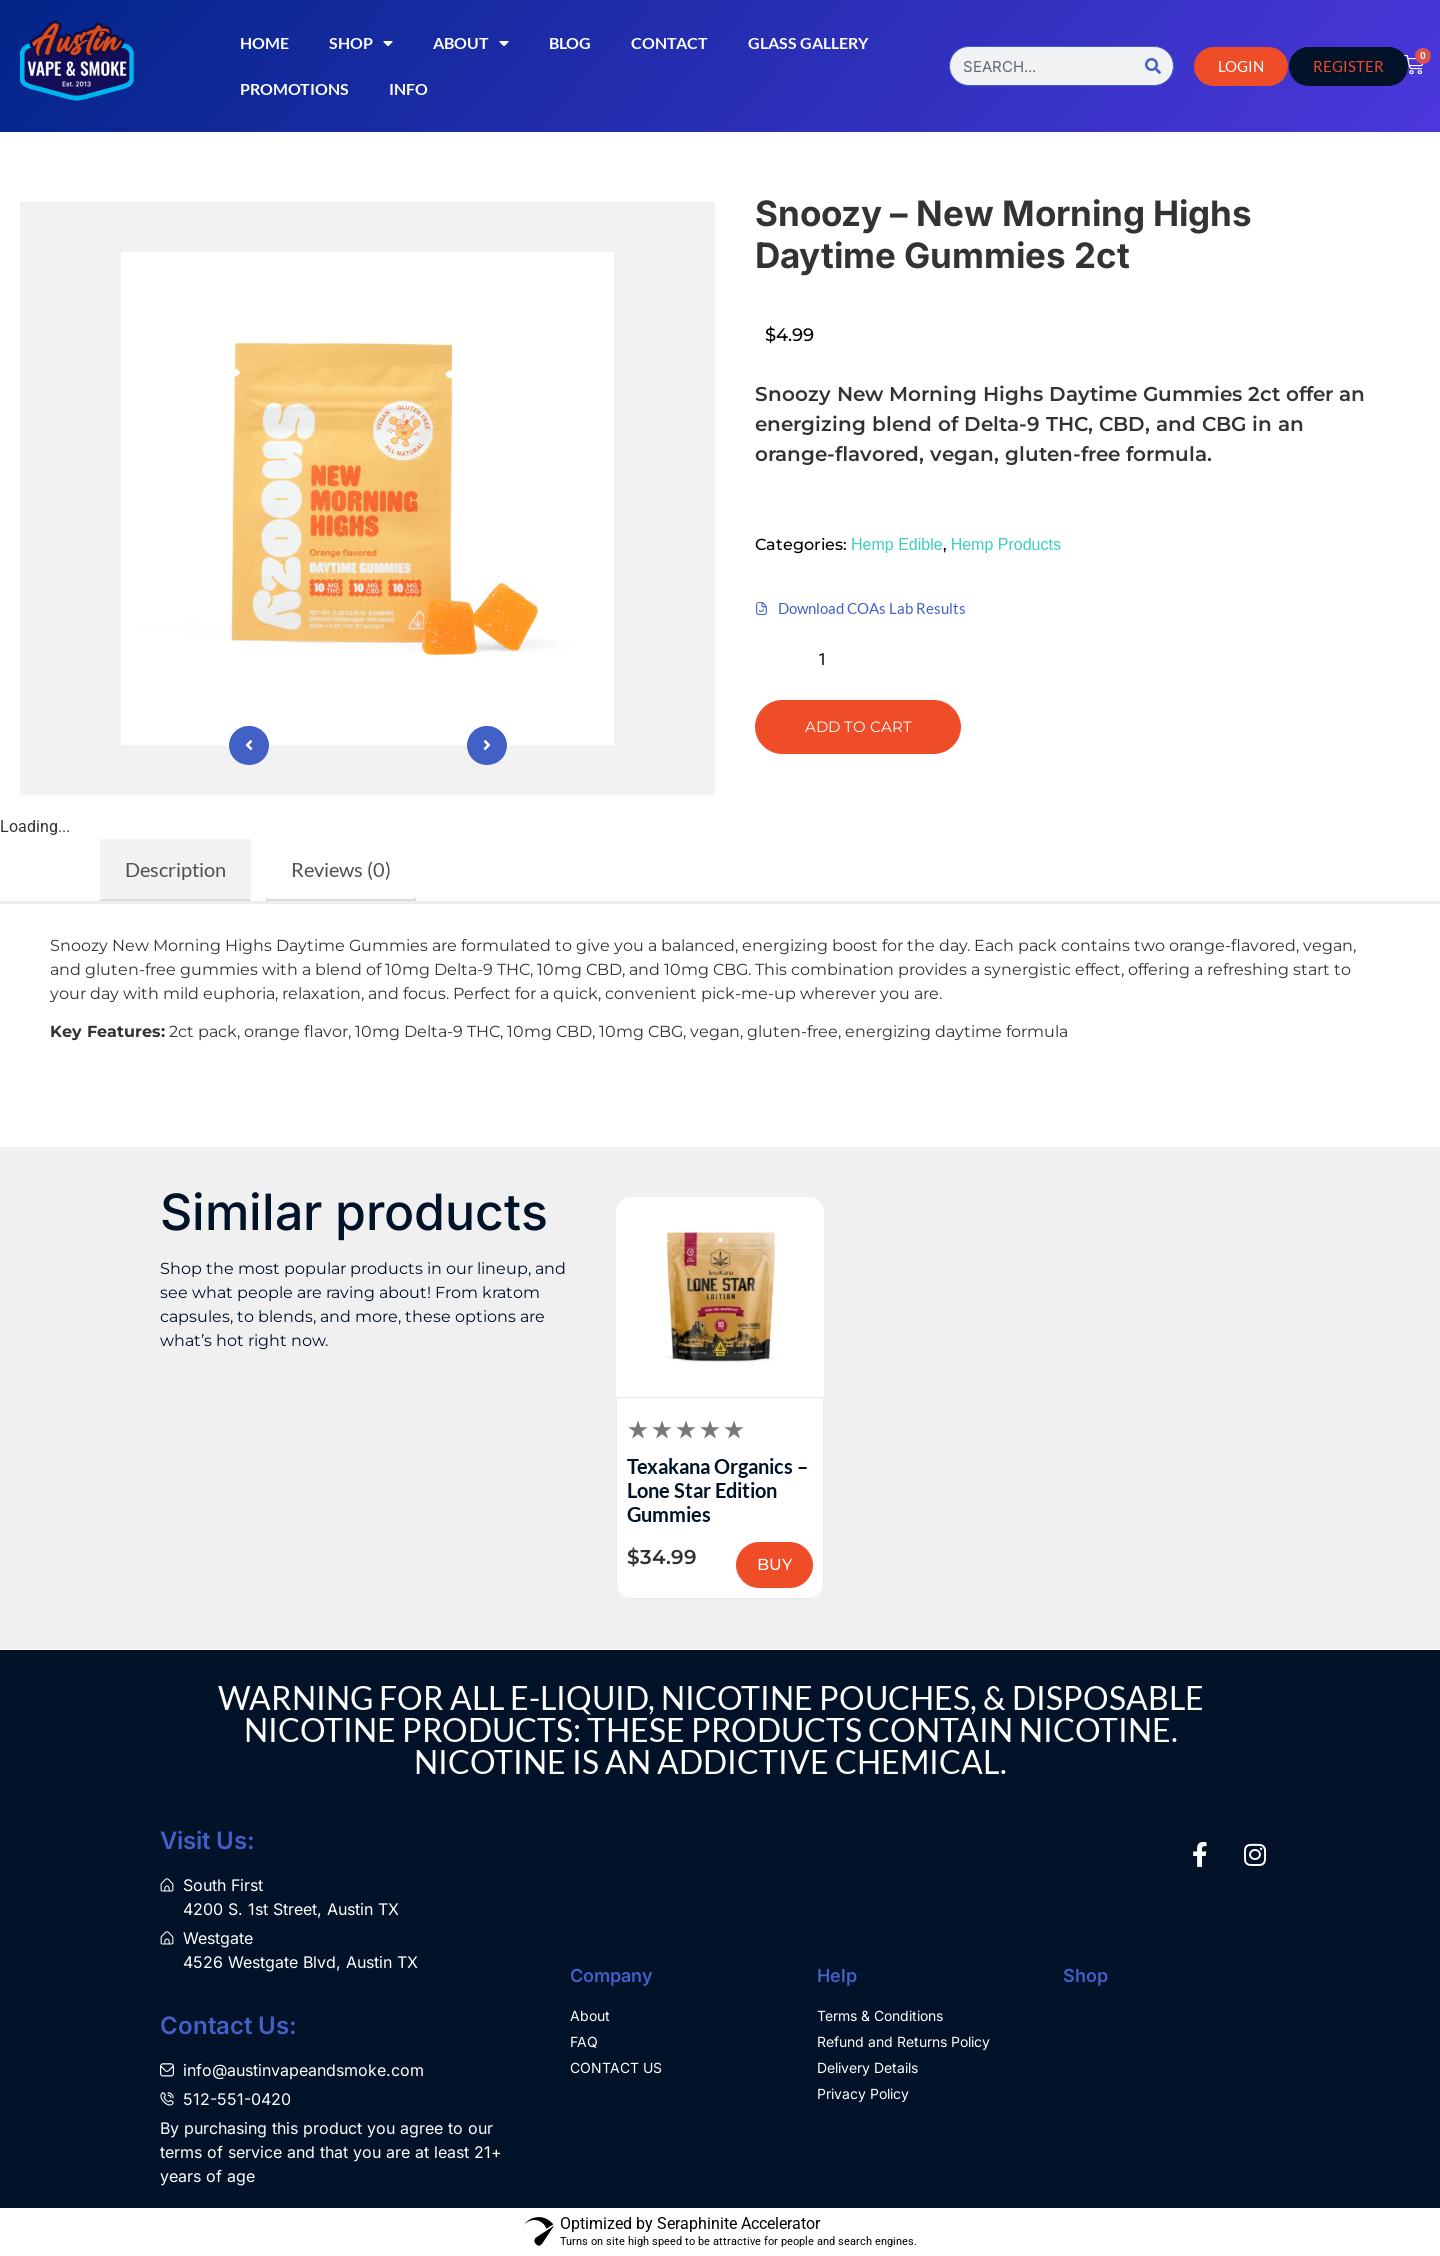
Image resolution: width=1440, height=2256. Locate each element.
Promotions (294, 88)
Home (264, 42)
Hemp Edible (897, 544)
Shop (361, 43)
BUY (774, 1564)
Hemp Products (1006, 544)
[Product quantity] (830, 660)
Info (408, 88)
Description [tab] (175, 869)
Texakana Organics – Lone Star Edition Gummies (717, 1490)
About (471, 43)
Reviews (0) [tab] (341, 869)
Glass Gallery (808, 42)
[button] (804, 500)
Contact (669, 42)
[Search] (1153, 66)
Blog (570, 42)
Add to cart (858, 726)
